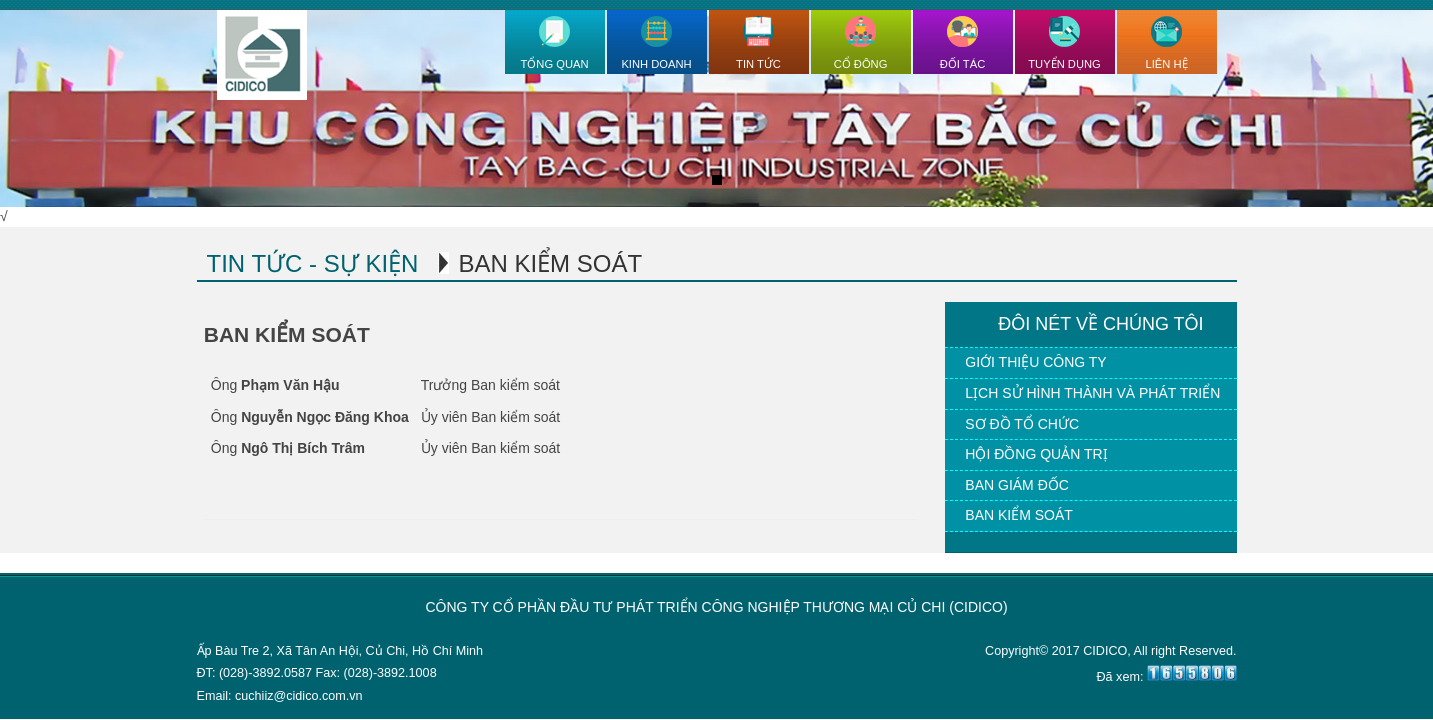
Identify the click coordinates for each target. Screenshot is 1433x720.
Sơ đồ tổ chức (1022, 424)
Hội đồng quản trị (1036, 454)
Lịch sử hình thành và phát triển (1092, 393)
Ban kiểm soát (1019, 515)
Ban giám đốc (1017, 485)
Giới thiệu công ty (1035, 362)
